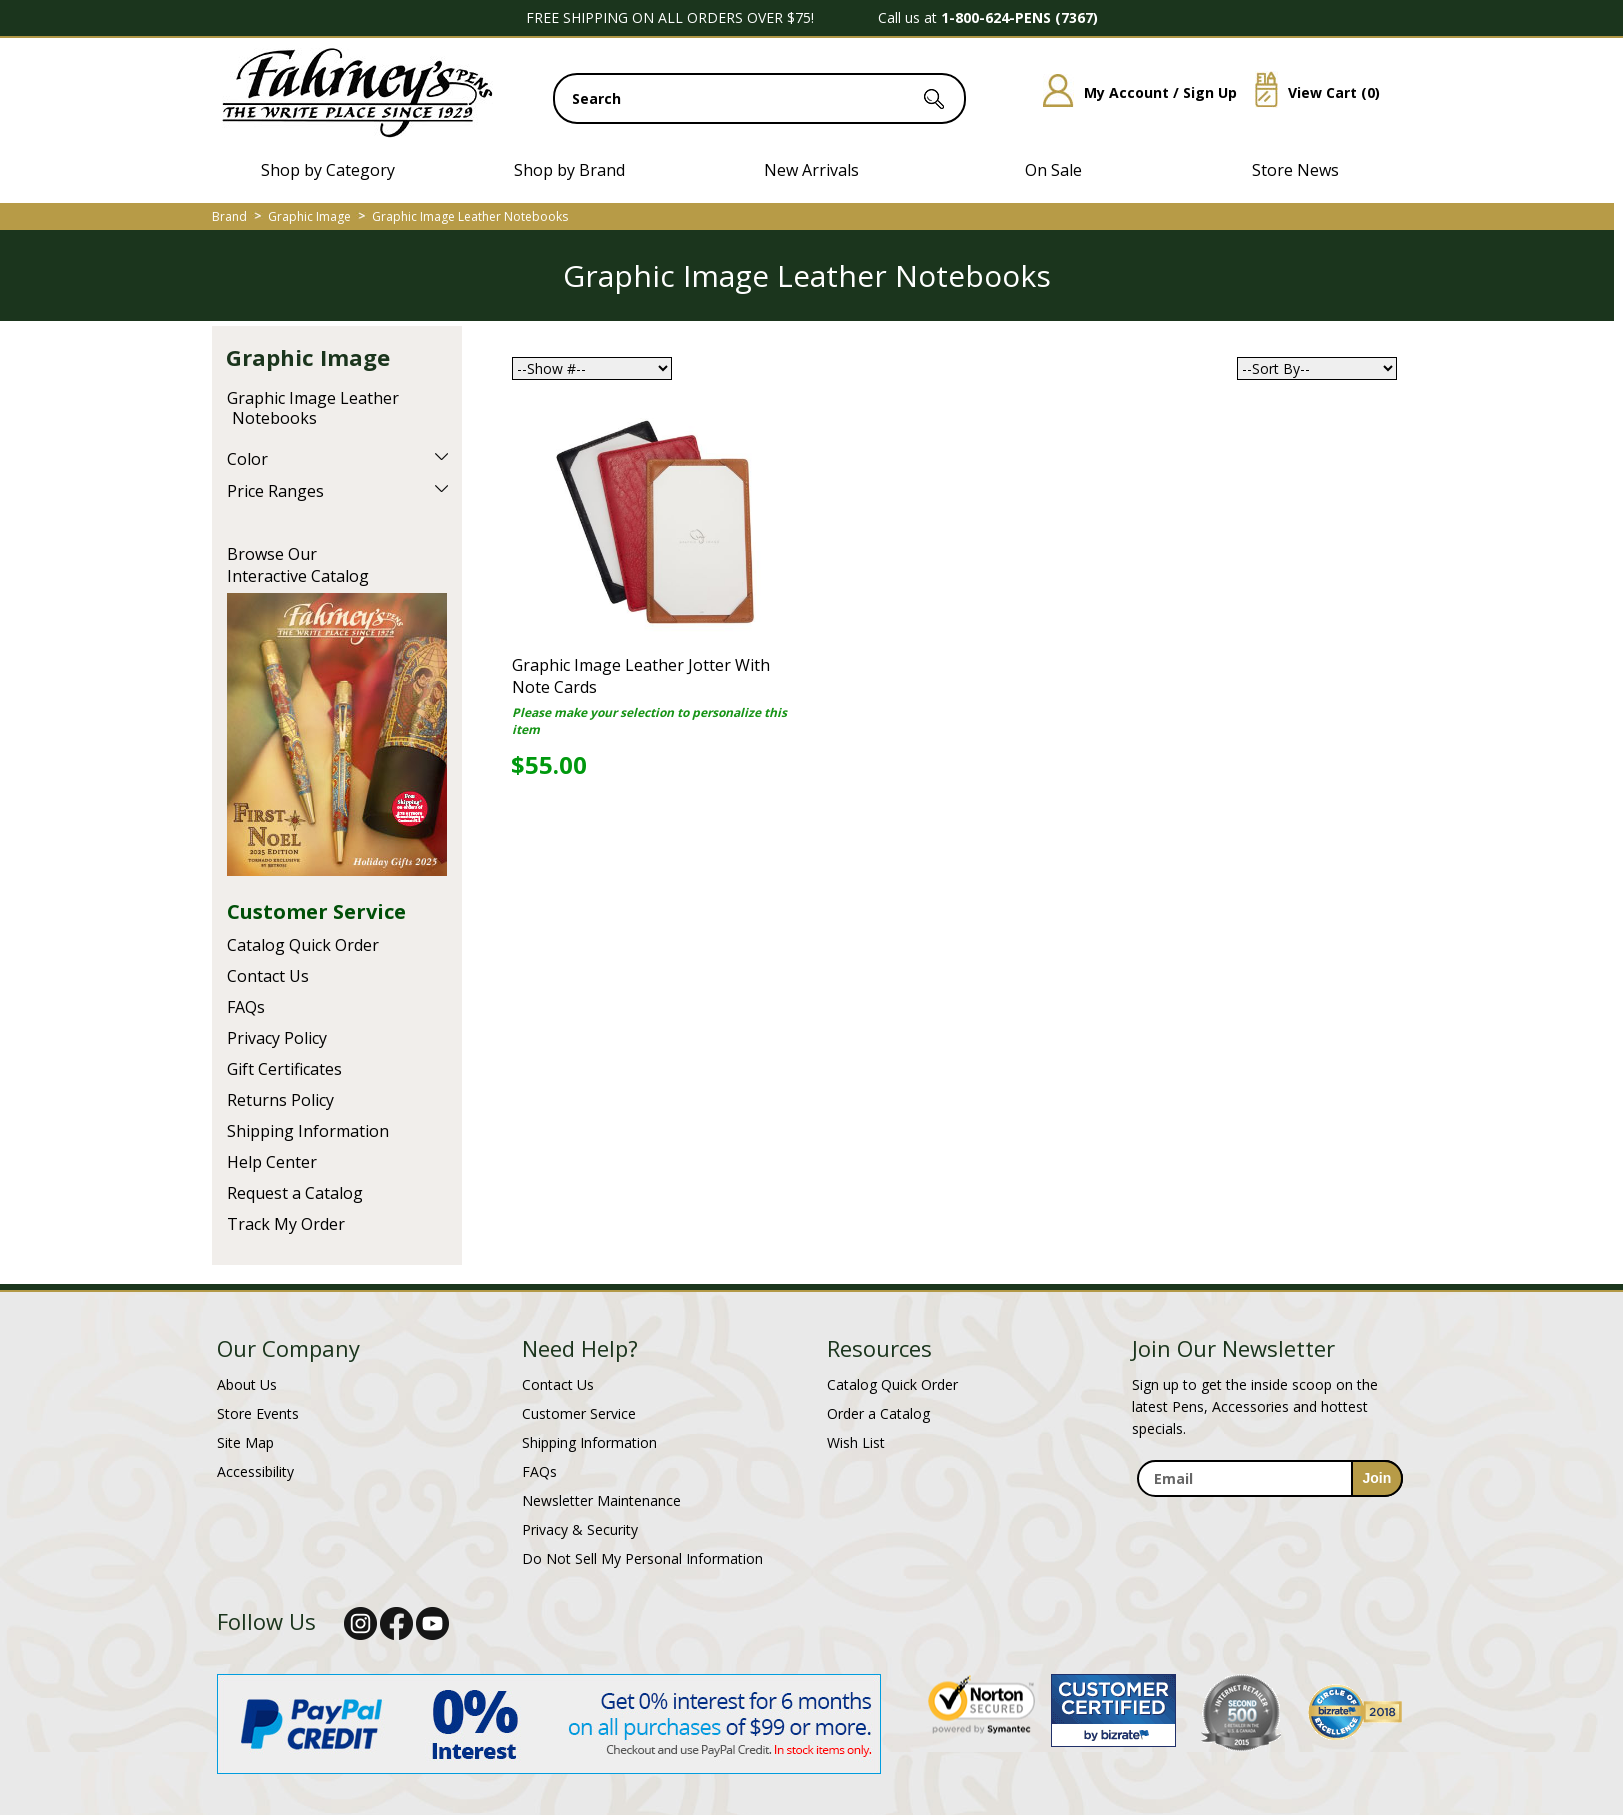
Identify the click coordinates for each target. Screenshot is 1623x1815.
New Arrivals (811, 170)
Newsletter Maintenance (601, 1500)
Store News (1295, 170)
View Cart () (1310, 92)
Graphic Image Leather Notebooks (470, 216)
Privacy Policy (277, 1038)
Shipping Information (308, 1131)
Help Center (272, 1162)
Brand (229, 216)
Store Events (258, 1413)
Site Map (245, 1442)
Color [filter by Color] (247, 459)
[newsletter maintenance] (1269, 1508)
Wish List (856, 1442)
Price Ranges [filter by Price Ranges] (275, 491)
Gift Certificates (284, 1069)
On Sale (1053, 170)
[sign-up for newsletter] (1377, 1478)
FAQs (246, 1007)
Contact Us (268, 976)
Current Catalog (337, 734)
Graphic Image (309, 216)
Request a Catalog (295, 1193)
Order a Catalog (878, 1413)
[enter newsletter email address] (1270, 1478)
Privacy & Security (580, 1529)
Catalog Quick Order (303, 945)
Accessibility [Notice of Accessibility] (255, 1471)
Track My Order (286, 1224)
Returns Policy (280, 1100)
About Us (247, 1384)
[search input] (759, 98)
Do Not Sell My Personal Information (642, 1558)
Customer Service (316, 911)
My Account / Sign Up (1132, 92)
